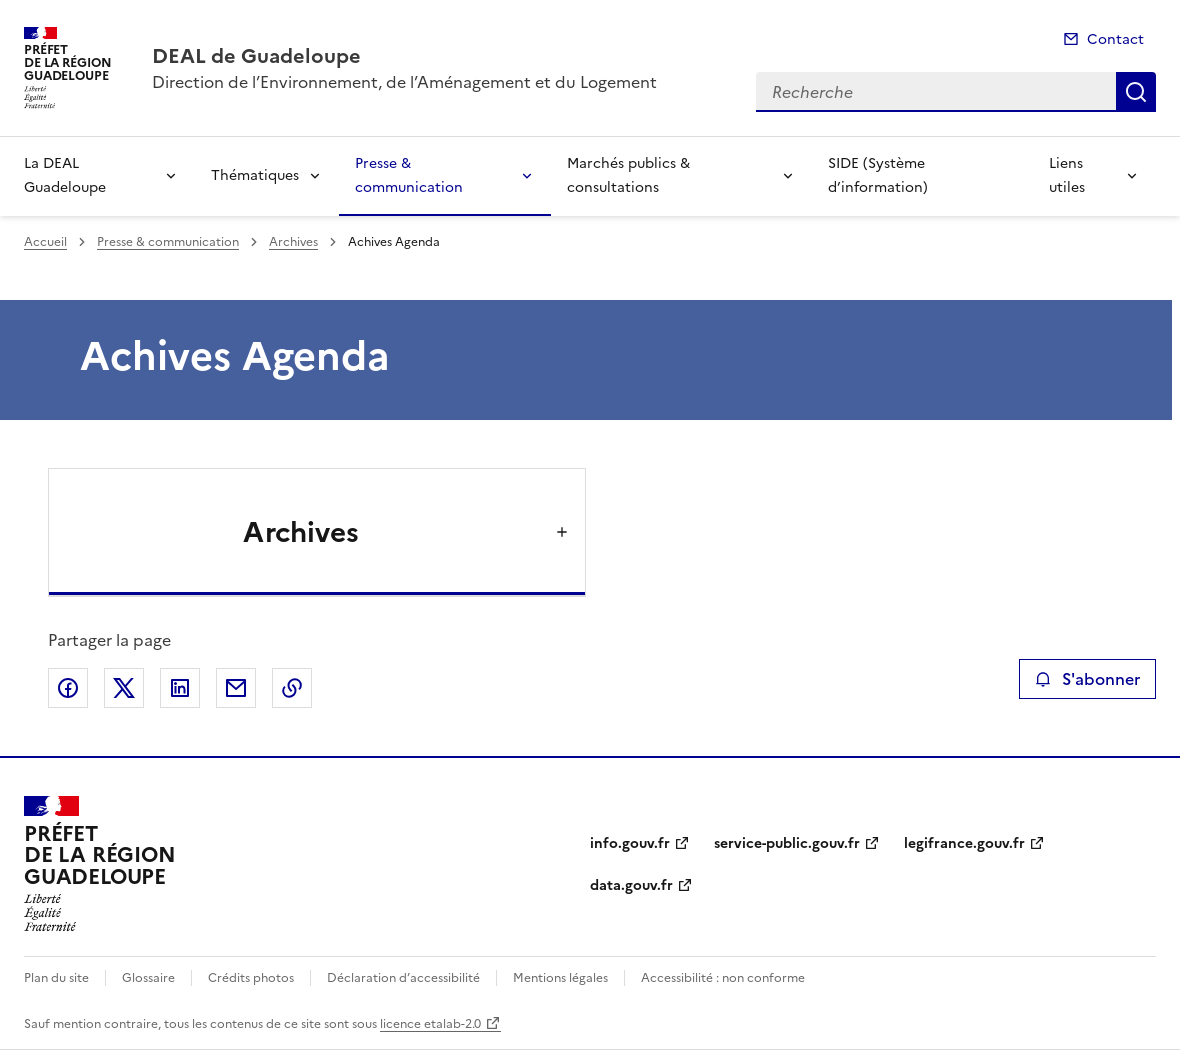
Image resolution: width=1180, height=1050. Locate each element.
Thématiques (255, 175)
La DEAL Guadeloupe (65, 175)
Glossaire (148, 978)
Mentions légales (560, 978)
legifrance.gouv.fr (964, 843)
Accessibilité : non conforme (723, 978)
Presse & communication (409, 175)
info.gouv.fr (630, 843)
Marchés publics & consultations (628, 175)
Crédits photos (251, 978)
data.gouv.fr (631, 885)
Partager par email (236, 688)
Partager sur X (124, 688)
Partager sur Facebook (68, 688)
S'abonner (1087, 679)
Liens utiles (1067, 175)
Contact (1115, 39)
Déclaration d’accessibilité (403, 978)
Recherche (1136, 92)
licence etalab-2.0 (430, 1024)
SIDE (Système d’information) (878, 175)
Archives (293, 242)
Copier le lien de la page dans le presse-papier (292, 688)
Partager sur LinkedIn (180, 688)
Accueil (45, 242)
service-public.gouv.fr (787, 843)
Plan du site (56, 978)
